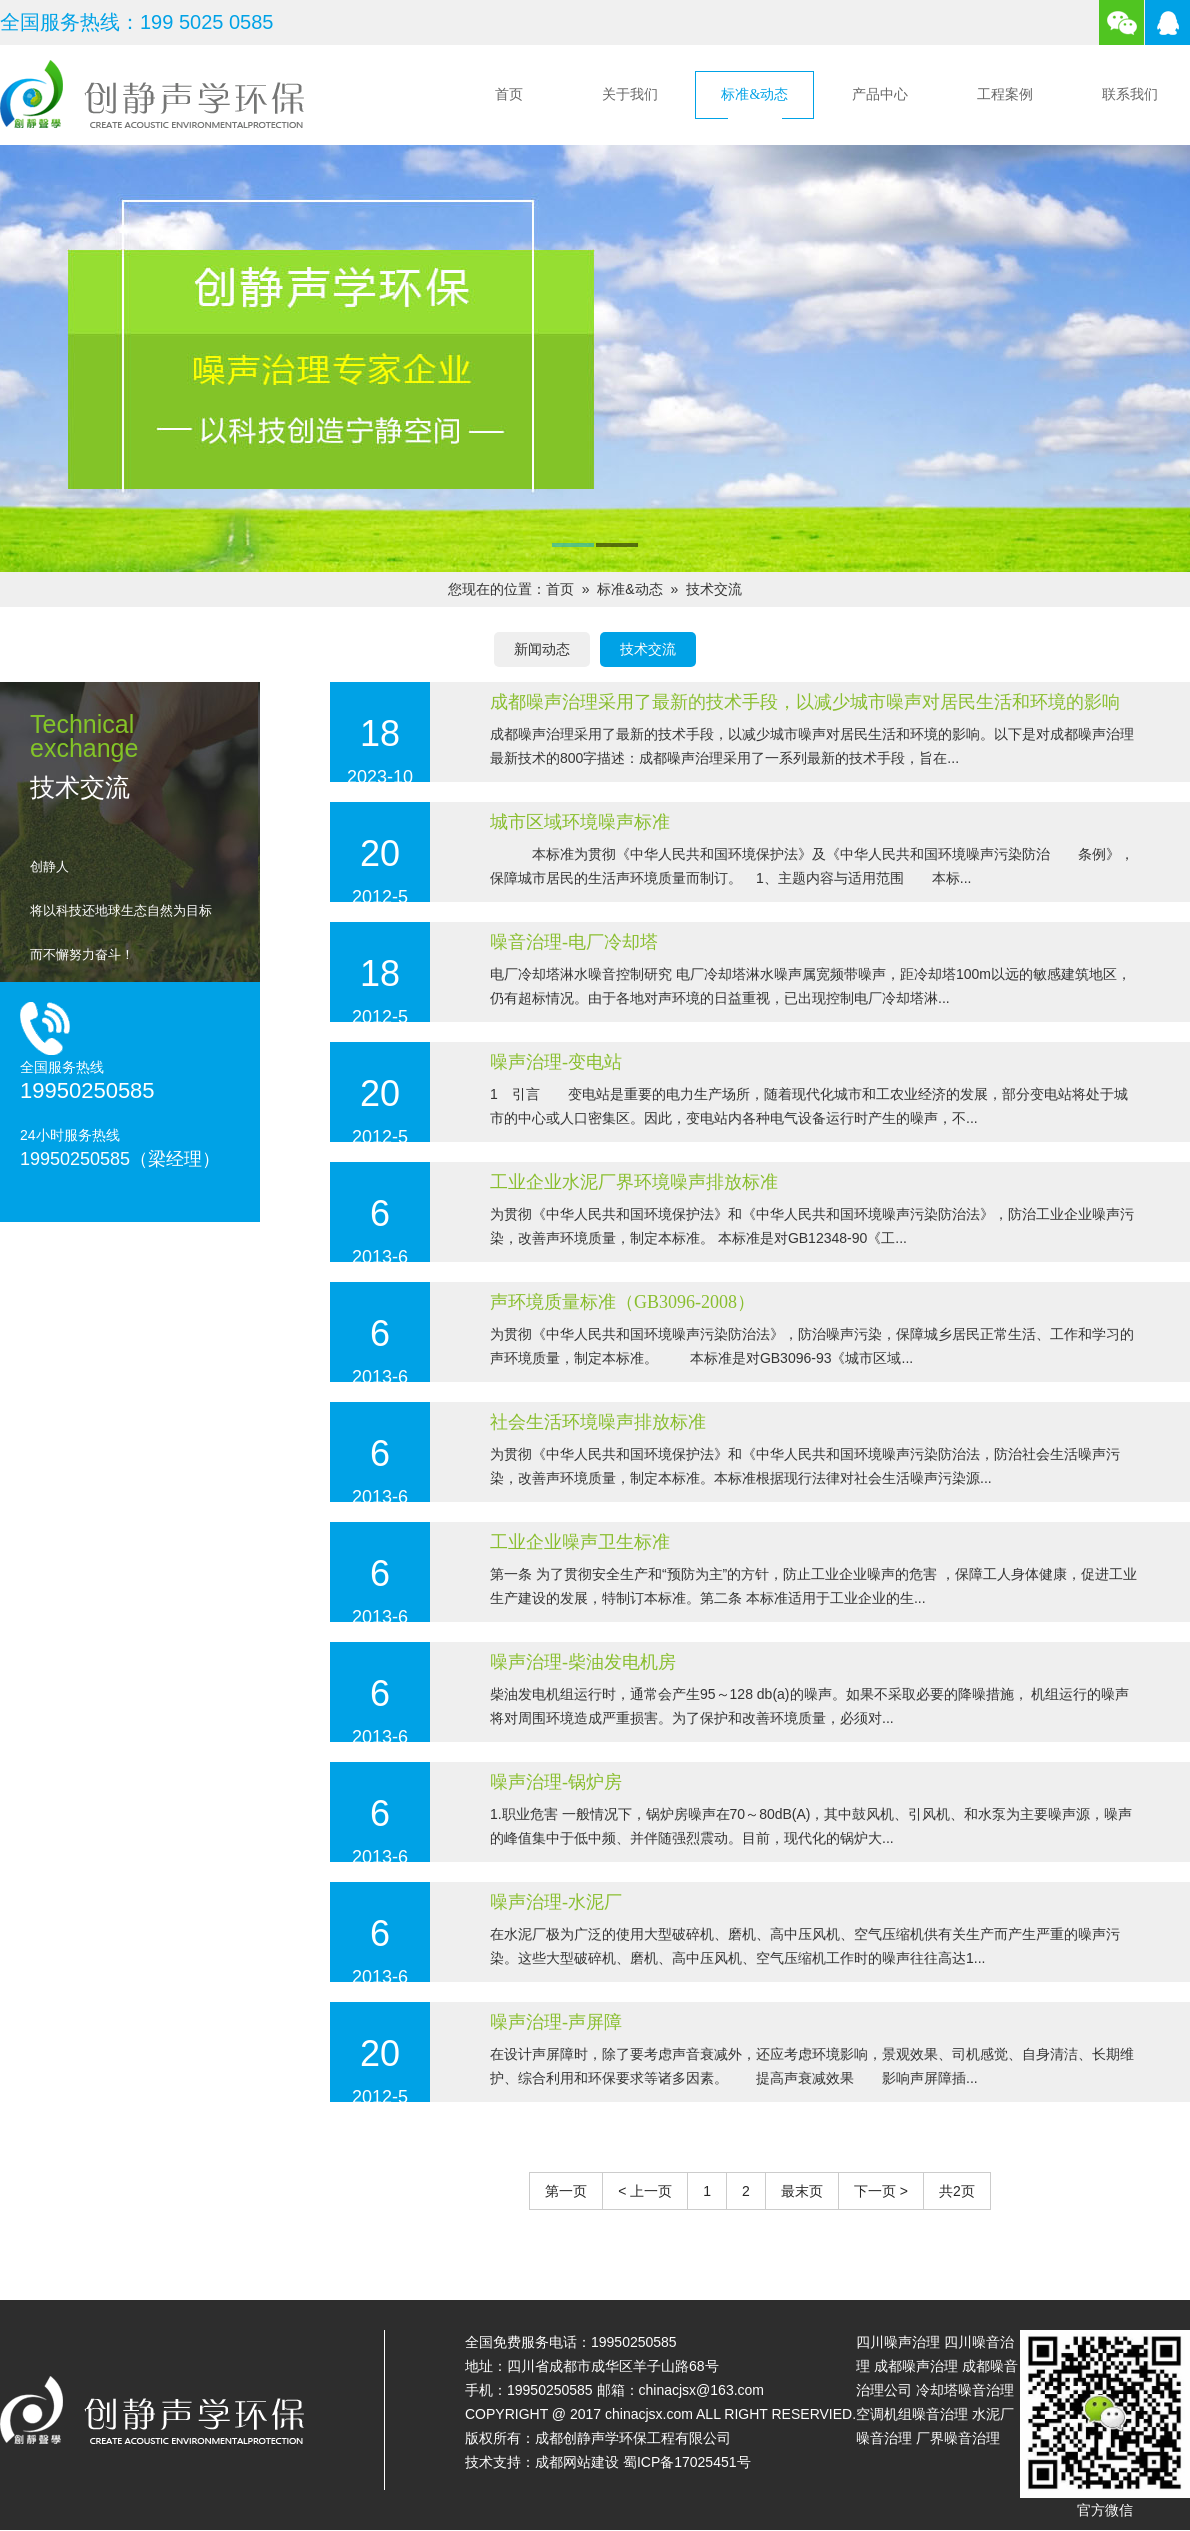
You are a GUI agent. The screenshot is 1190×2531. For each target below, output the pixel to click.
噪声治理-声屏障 (556, 2022)
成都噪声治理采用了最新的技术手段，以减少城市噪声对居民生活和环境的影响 (805, 702)
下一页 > (881, 2191)
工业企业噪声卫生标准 (580, 1542)
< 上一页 (645, 2191)
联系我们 (1130, 94)
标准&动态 (754, 94)
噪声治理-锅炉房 (556, 1782)
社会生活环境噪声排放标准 (598, 1422)
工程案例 (1005, 94)
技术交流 (714, 589)
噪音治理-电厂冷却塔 (574, 942)
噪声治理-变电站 (556, 1062)
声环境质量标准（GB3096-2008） (622, 1302)
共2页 (957, 2191)
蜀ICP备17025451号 (687, 2462)
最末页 (802, 2191)
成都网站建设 (577, 2462)
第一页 (566, 2191)
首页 (509, 94)
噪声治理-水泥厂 (556, 1902)
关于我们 (630, 94)
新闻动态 (542, 649)
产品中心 (880, 94)
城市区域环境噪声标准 (580, 822)
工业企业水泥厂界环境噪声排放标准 (634, 1182)
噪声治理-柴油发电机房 (583, 1662)
